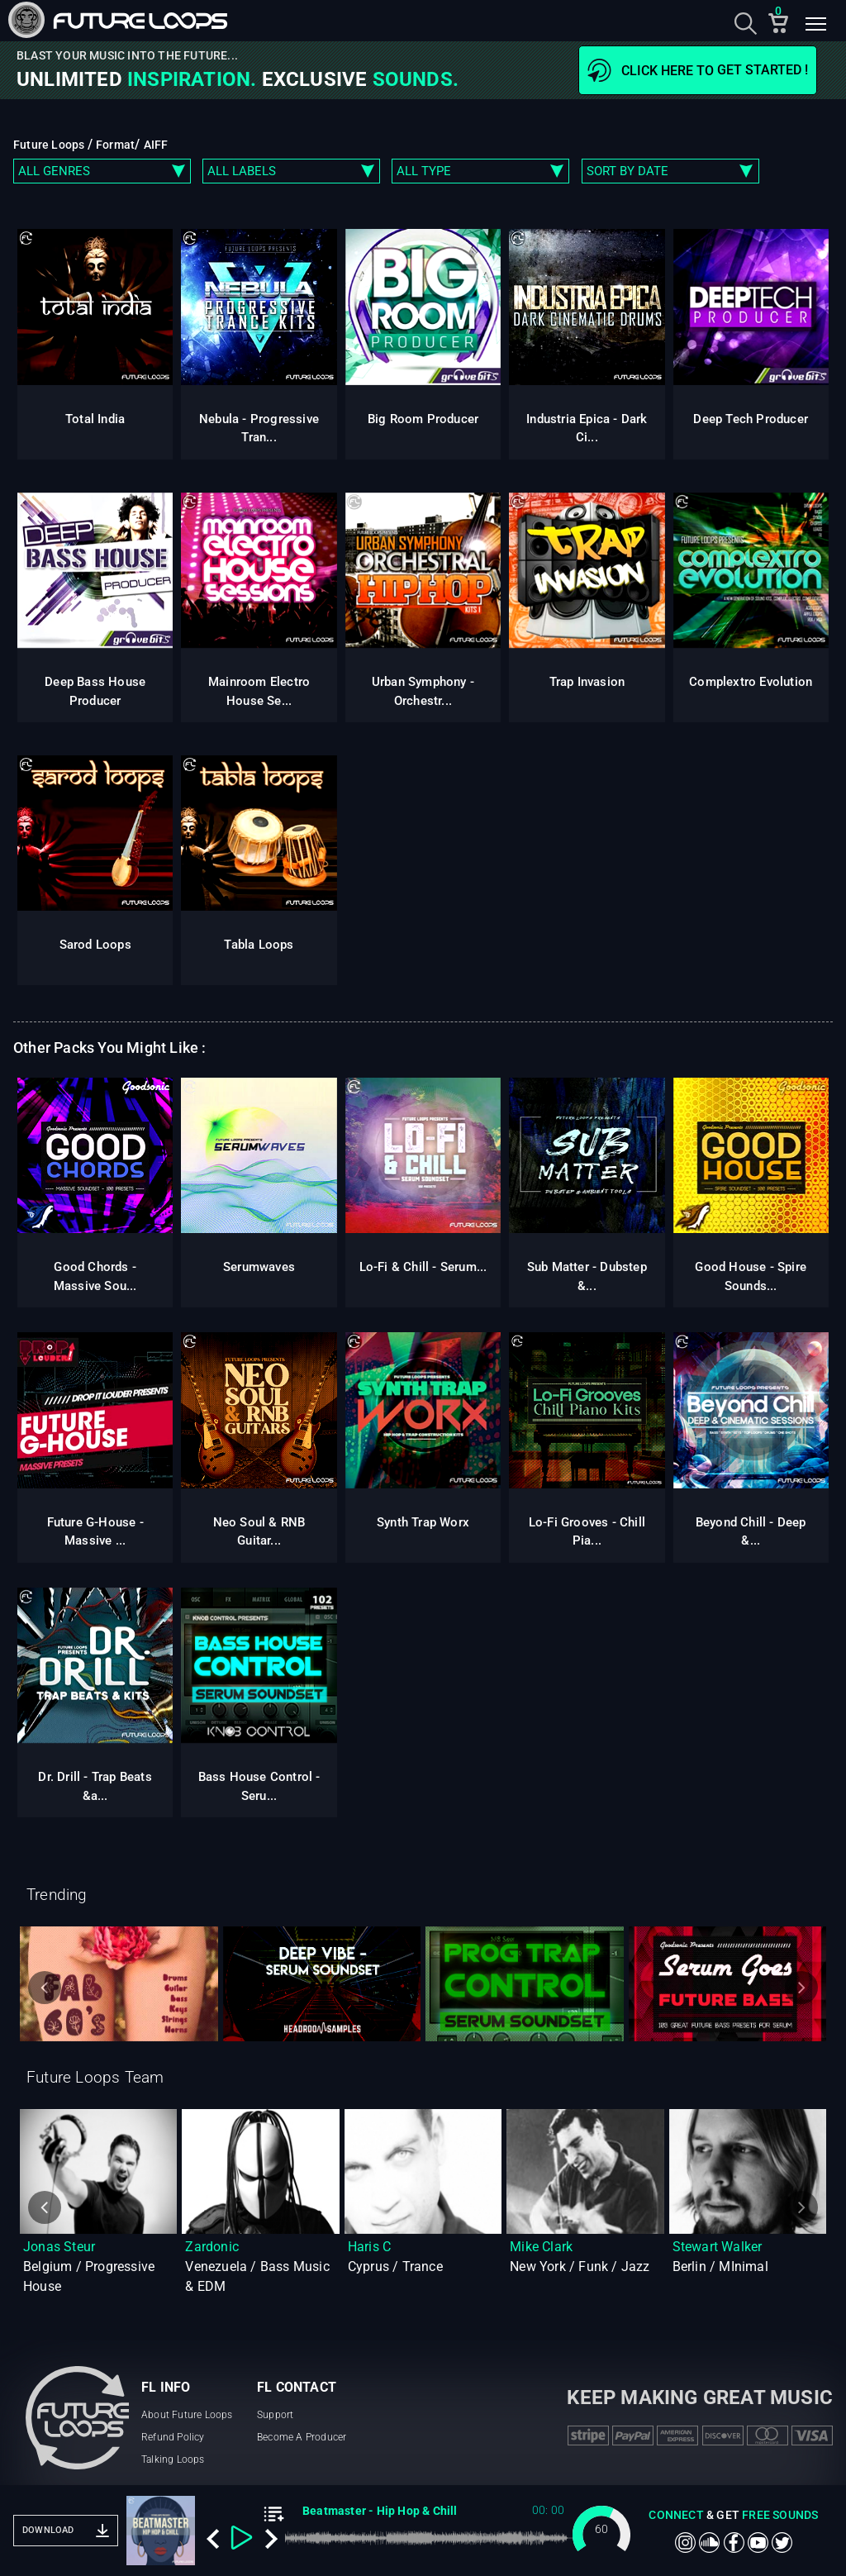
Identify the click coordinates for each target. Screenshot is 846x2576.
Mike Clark (541, 2247)
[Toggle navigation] (815, 26)
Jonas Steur (59, 2247)
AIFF (156, 144)
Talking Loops (173, 2459)
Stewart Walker (718, 2247)
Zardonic (212, 2247)
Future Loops (50, 144)
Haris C (369, 2247)
